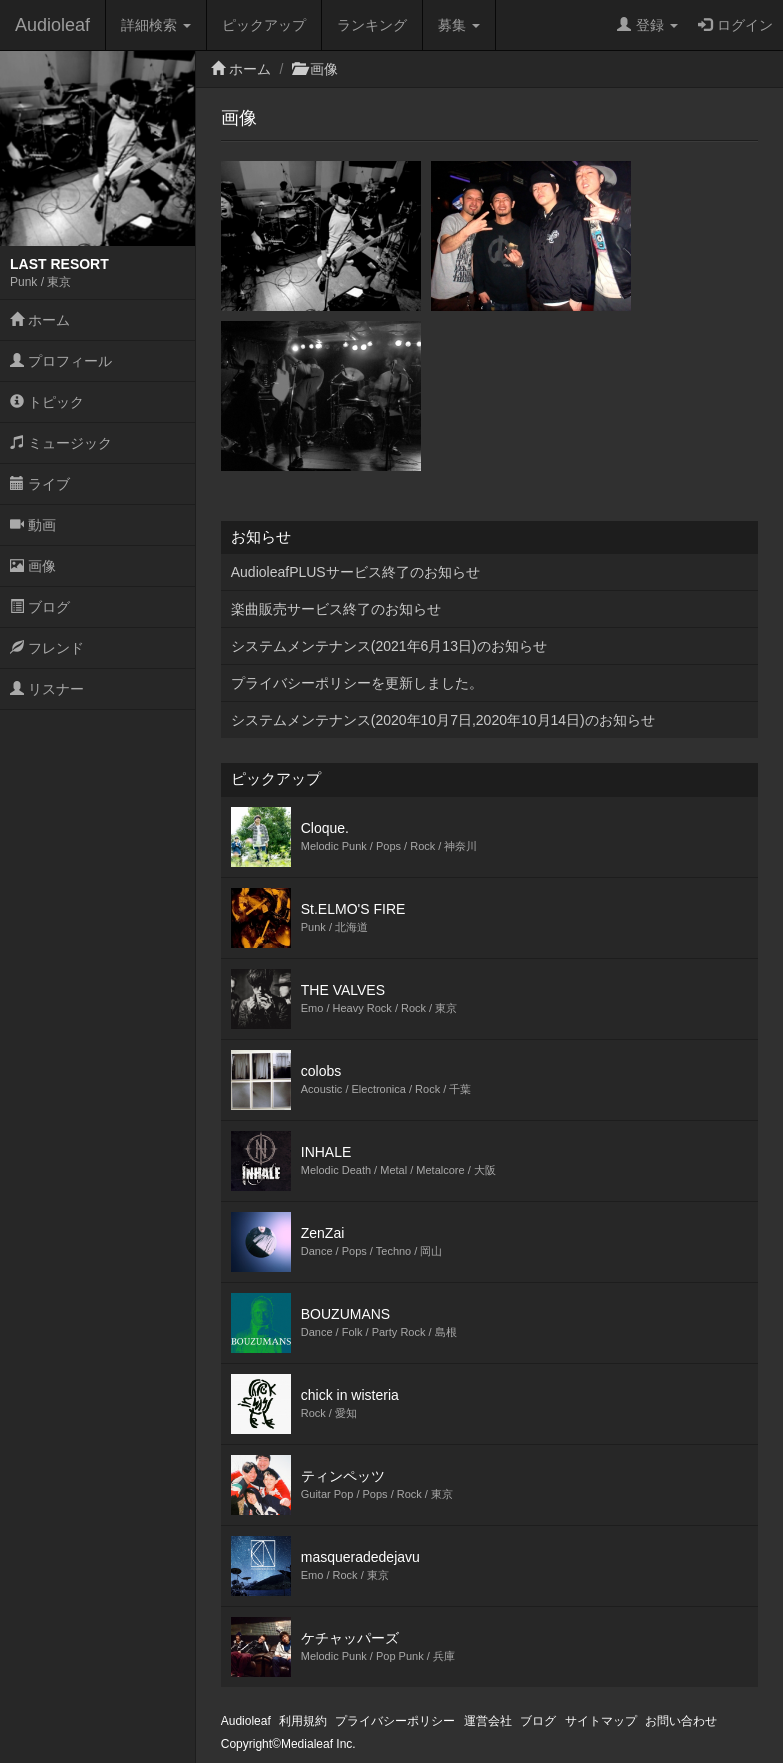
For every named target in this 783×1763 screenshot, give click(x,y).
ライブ (40, 484)
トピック (47, 402)
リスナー (47, 689)
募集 (459, 25)
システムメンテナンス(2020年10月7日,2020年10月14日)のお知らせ (443, 720)
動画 (33, 525)
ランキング (372, 25)
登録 (647, 25)
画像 (33, 566)
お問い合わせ (681, 1721)
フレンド (47, 648)
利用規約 (303, 1721)
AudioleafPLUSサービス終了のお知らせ (355, 572)
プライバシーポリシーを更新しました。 (357, 683)
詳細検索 (156, 25)
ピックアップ (264, 25)
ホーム (40, 320)
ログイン (735, 25)
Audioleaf (52, 25)
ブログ (40, 607)
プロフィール (61, 361)
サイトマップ (601, 1721)
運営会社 (488, 1721)
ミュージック (61, 443)
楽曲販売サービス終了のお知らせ (336, 609)
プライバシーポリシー (395, 1721)
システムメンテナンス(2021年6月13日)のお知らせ (389, 646)
